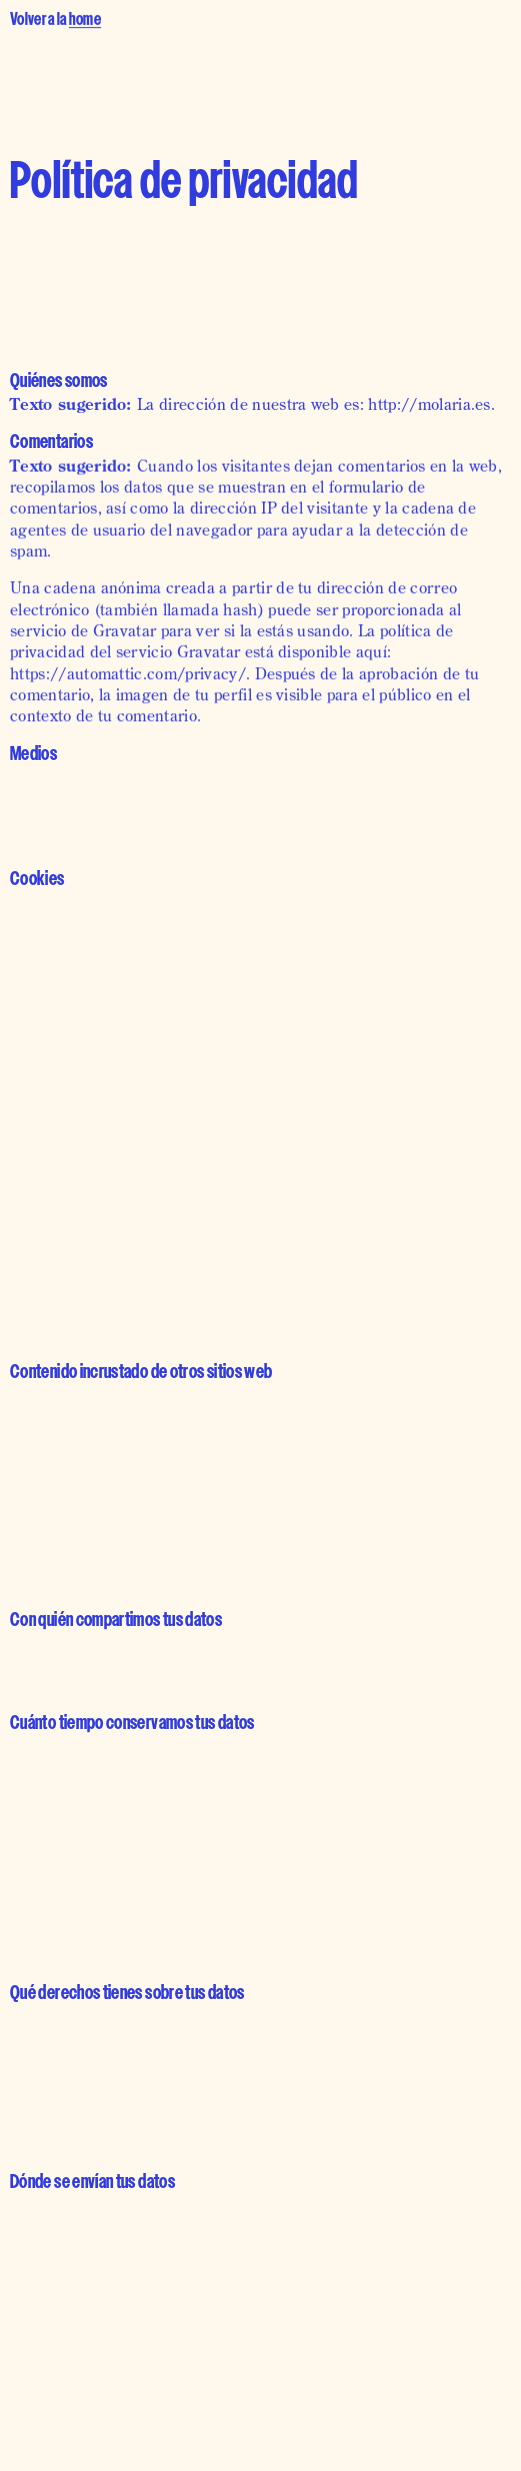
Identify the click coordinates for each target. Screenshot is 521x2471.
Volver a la (55, 20)
